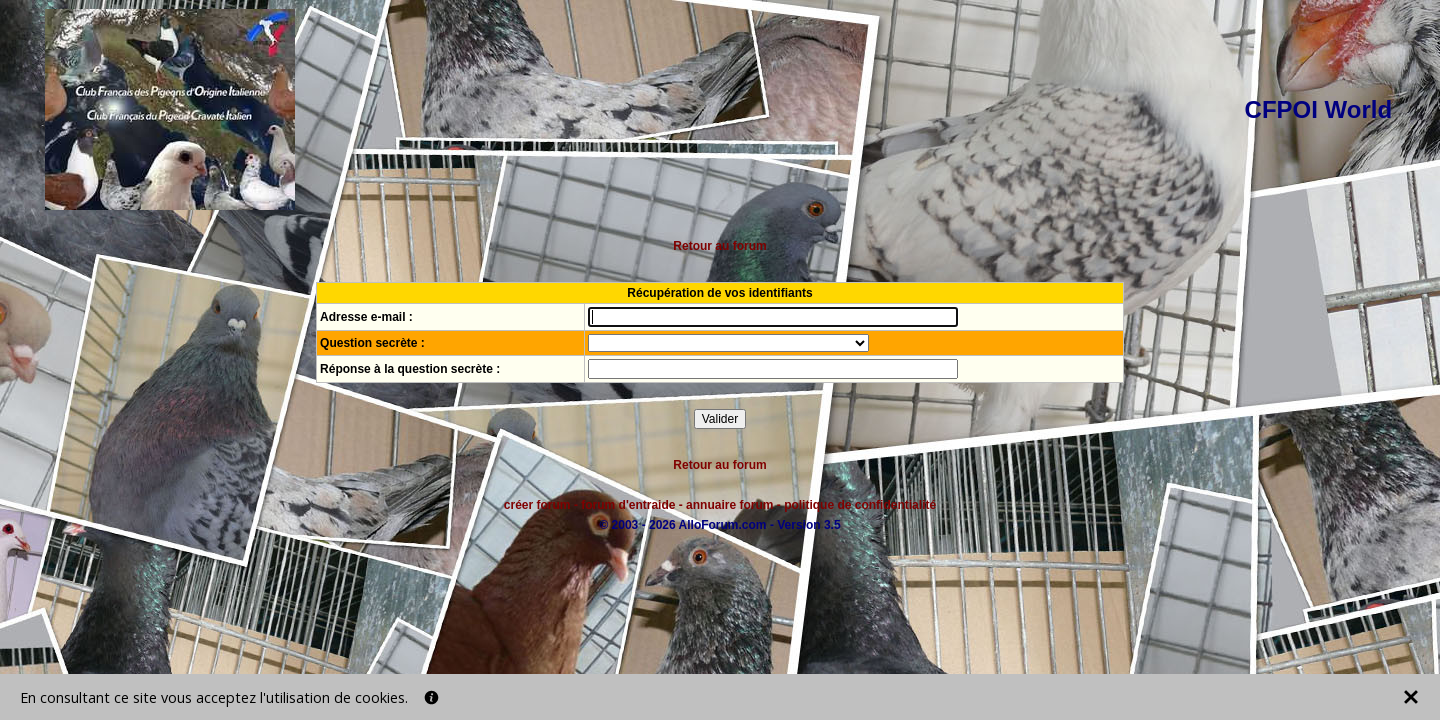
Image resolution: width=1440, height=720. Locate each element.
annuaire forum (729, 505)
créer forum (537, 505)
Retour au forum (719, 246)
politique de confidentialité (860, 505)
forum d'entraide (628, 505)
